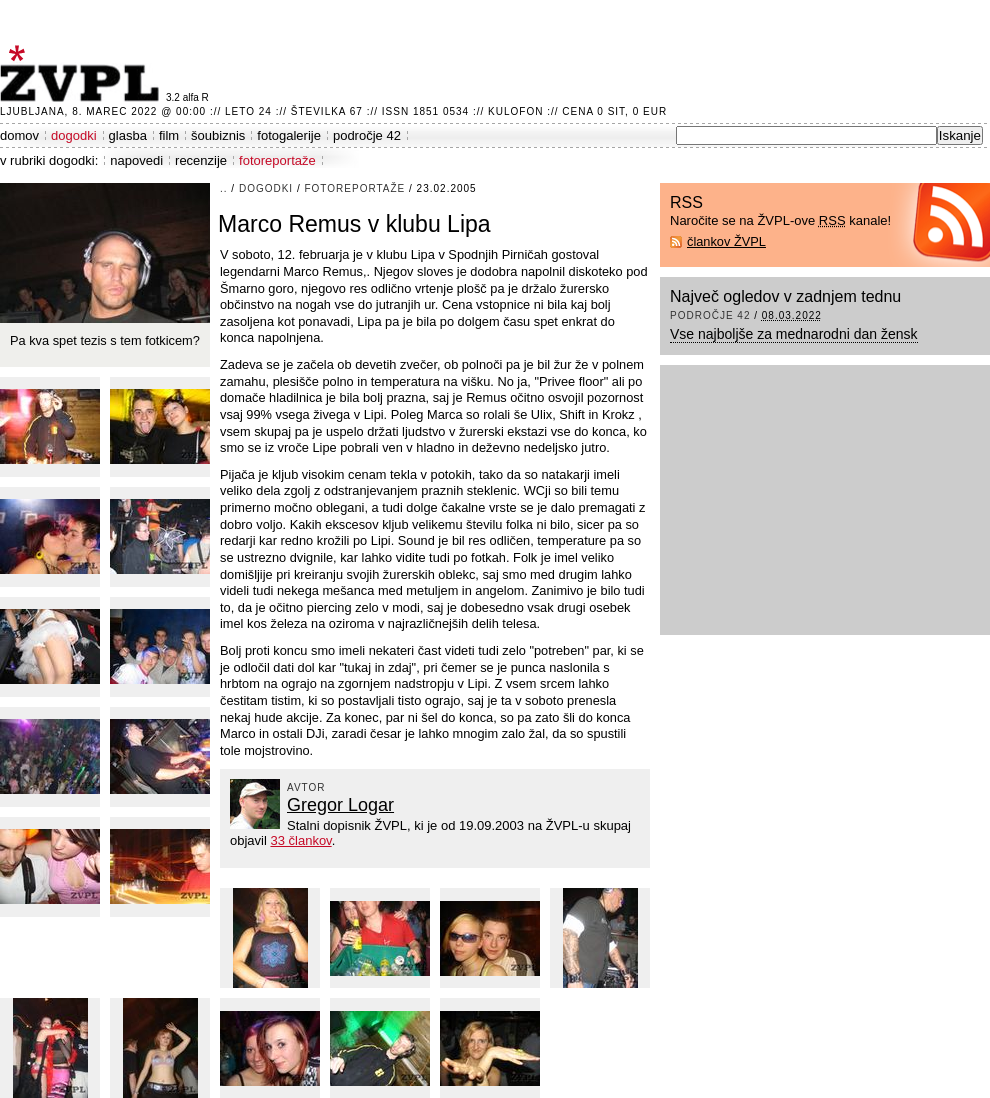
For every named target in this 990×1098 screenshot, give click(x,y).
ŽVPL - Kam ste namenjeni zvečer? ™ (83, 73)
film (169, 135)
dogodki (74, 135)
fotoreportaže (277, 160)
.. (224, 188)
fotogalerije (289, 135)
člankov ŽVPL (726, 241)
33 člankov (300, 840)
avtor (306, 787)
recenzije (201, 160)
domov (19, 135)
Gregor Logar (340, 805)
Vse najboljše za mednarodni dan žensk (794, 334)
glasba (128, 135)
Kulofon (515, 111)
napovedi (136, 160)
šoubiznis (218, 135)
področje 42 (367, 135)
